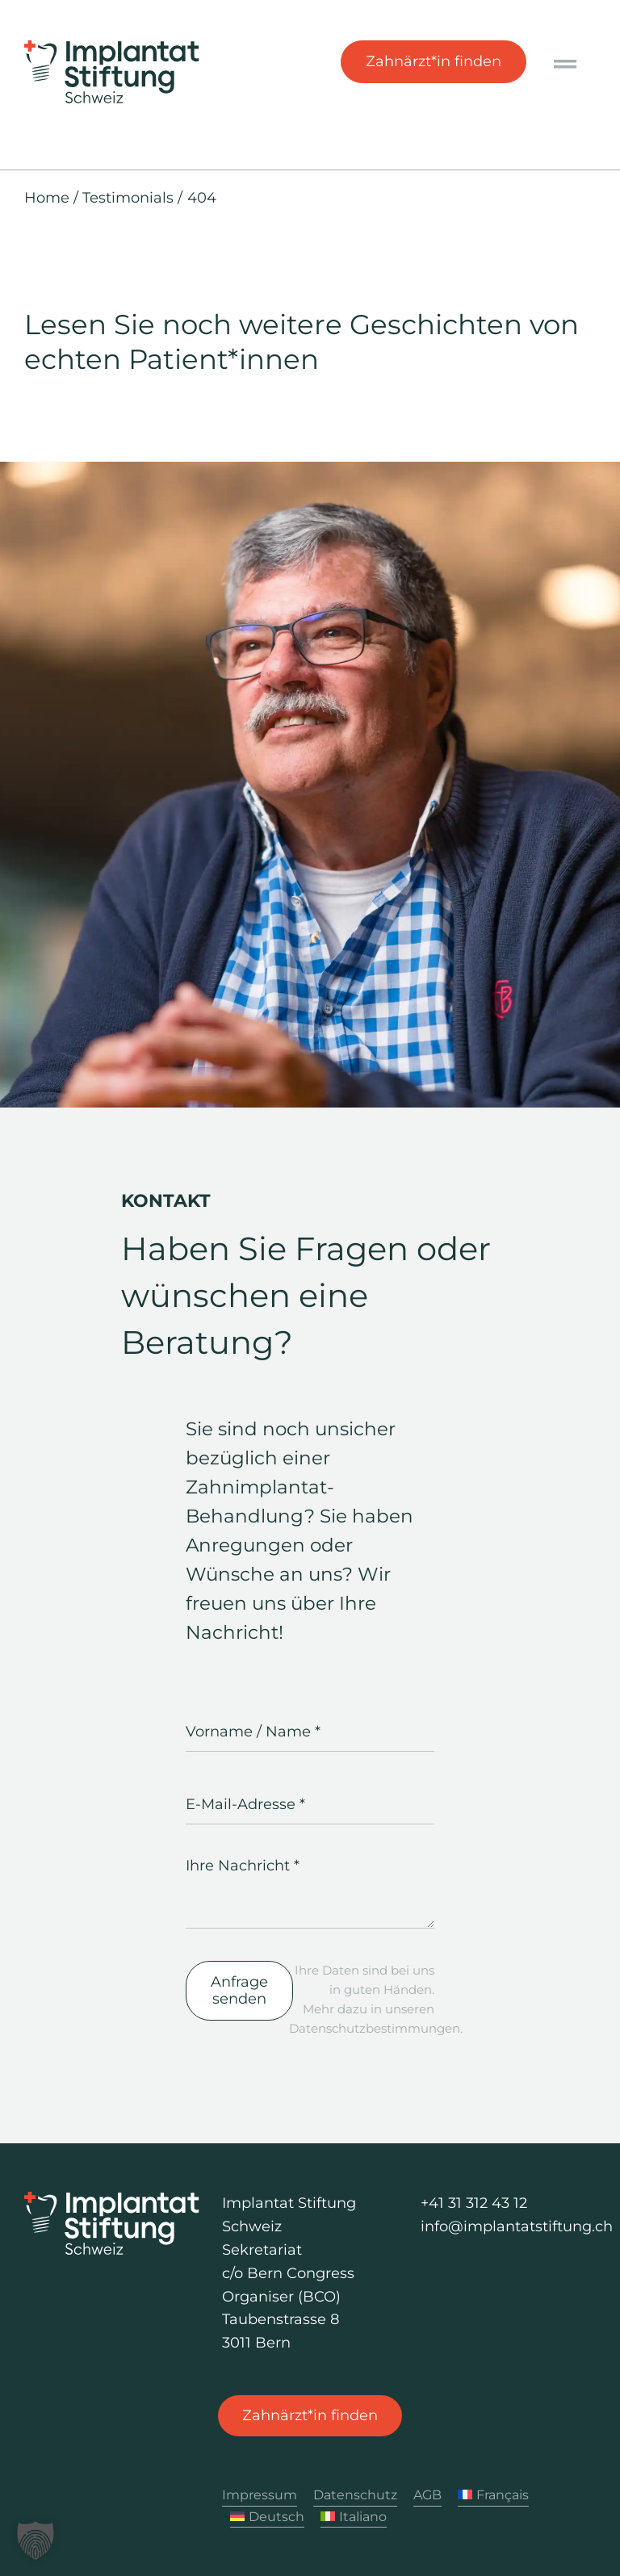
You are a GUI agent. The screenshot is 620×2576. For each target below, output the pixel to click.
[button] (35, 2540)
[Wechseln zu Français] (493, 2496)
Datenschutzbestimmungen (374, 2028)
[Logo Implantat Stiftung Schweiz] (111, 48)
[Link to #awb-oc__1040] (565, 64)
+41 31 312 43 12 (474, 2203)
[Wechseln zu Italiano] (353, 2517)
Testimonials (128, 198)
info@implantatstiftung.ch (517, 2226)
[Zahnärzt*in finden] (310, 2415)
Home (46, 198)
